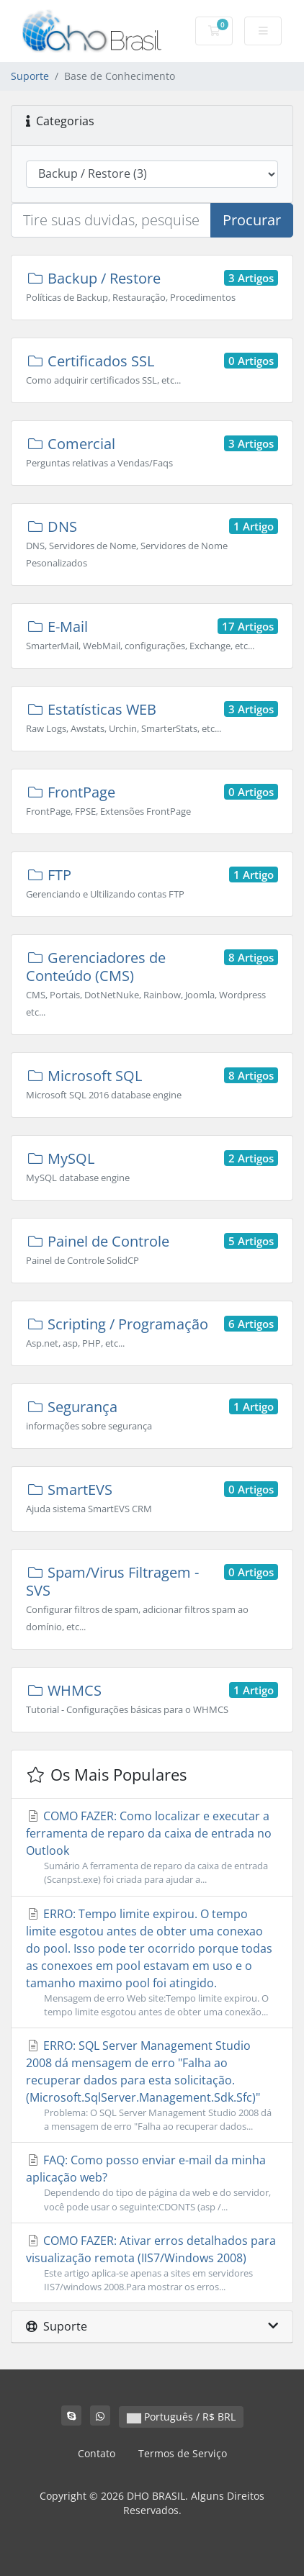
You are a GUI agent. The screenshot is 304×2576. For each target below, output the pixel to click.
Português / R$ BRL (181, 2416)
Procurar (252, 220)
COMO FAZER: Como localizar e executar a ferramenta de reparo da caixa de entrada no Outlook (152, 1847)
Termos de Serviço (182, 2453)
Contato (96, 2453)
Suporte (30, 76)
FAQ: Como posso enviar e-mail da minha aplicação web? (152, 2182)
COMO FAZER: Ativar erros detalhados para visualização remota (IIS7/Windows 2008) (152, 2263)
